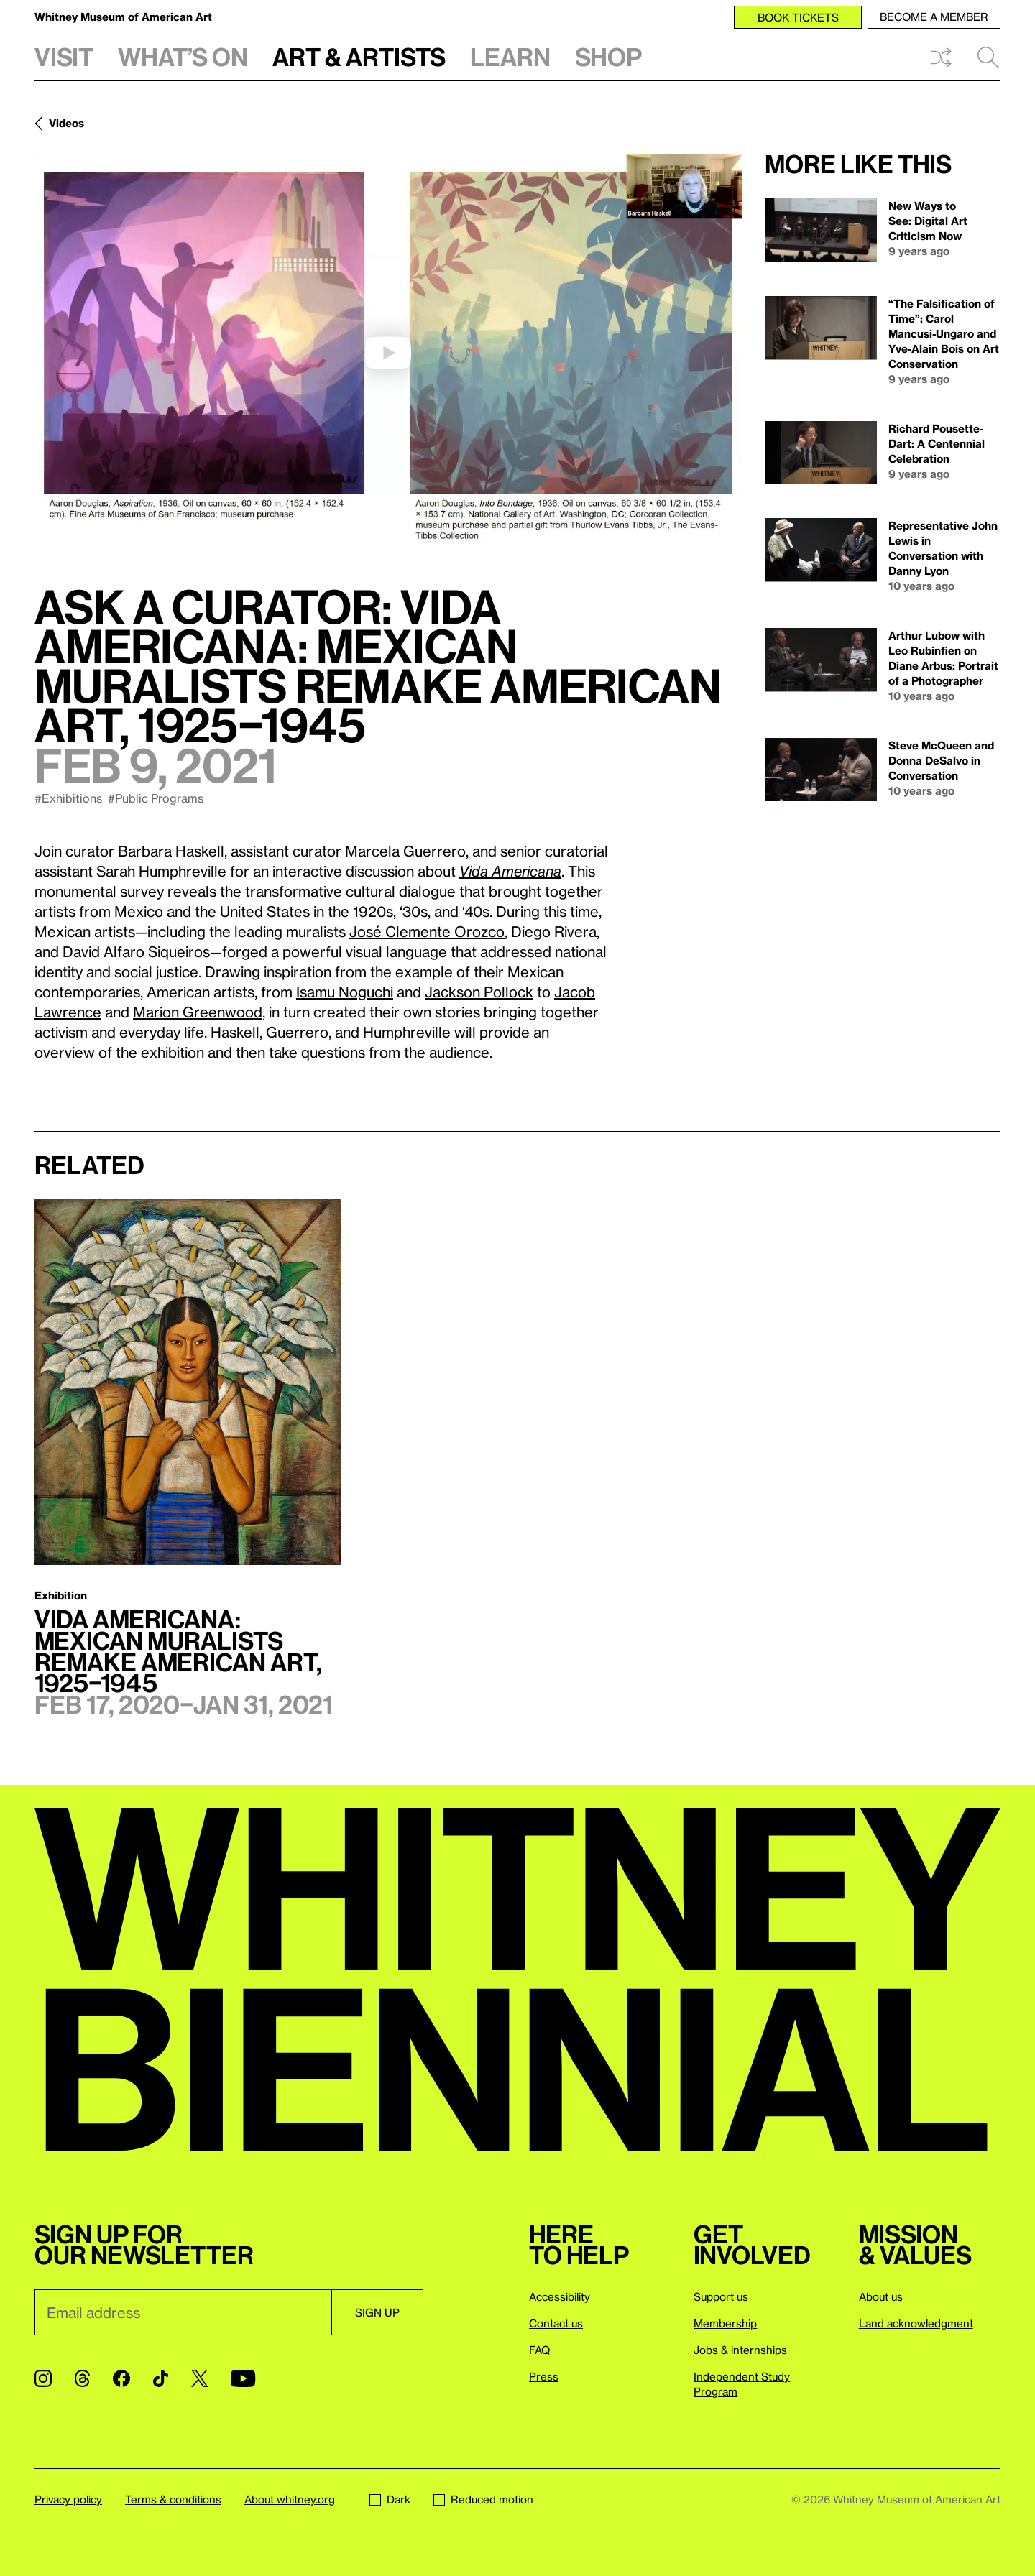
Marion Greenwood (197, 1011)
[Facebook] (121, 2378)
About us (881, 2296)
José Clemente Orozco (427, 931)
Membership (725, 2323)
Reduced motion (483, 2499)
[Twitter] (199, 2378)
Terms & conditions (173, 2499)
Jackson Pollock (479, 991)
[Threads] (82, 2378)
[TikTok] (161, 2378)
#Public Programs (155, 798)
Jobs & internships (740, 2349)
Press (543, 2376)
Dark (389, 2499)
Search (988, 57)
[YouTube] (243, 2378)
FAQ (539, 2349)
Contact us (556, 2323)
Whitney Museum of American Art (123, 16)
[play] (388, 353)
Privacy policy (68, 2499)
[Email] (182, 2312)
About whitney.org (289, 2499)
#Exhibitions (68, 798)
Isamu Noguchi (344, 991)
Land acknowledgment (916, 2323)
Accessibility (559, 2296)
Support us (721, 2296)
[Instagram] (43, 2378)
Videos (66, 122)
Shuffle (940, 57)
